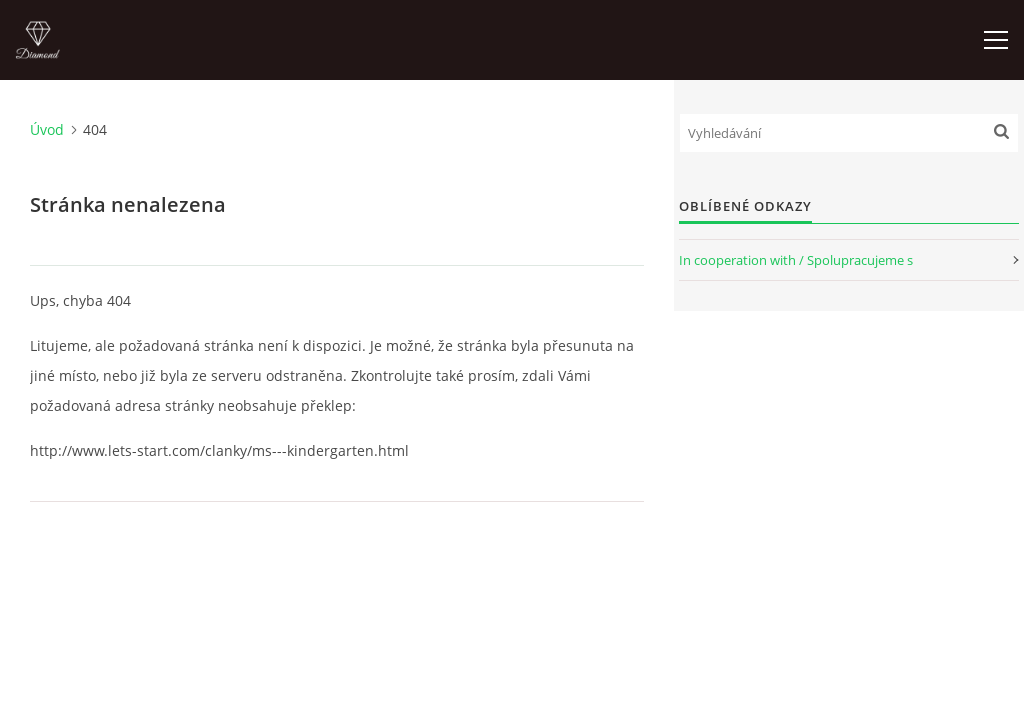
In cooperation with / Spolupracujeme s (796, 260)
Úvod (47, 129)
